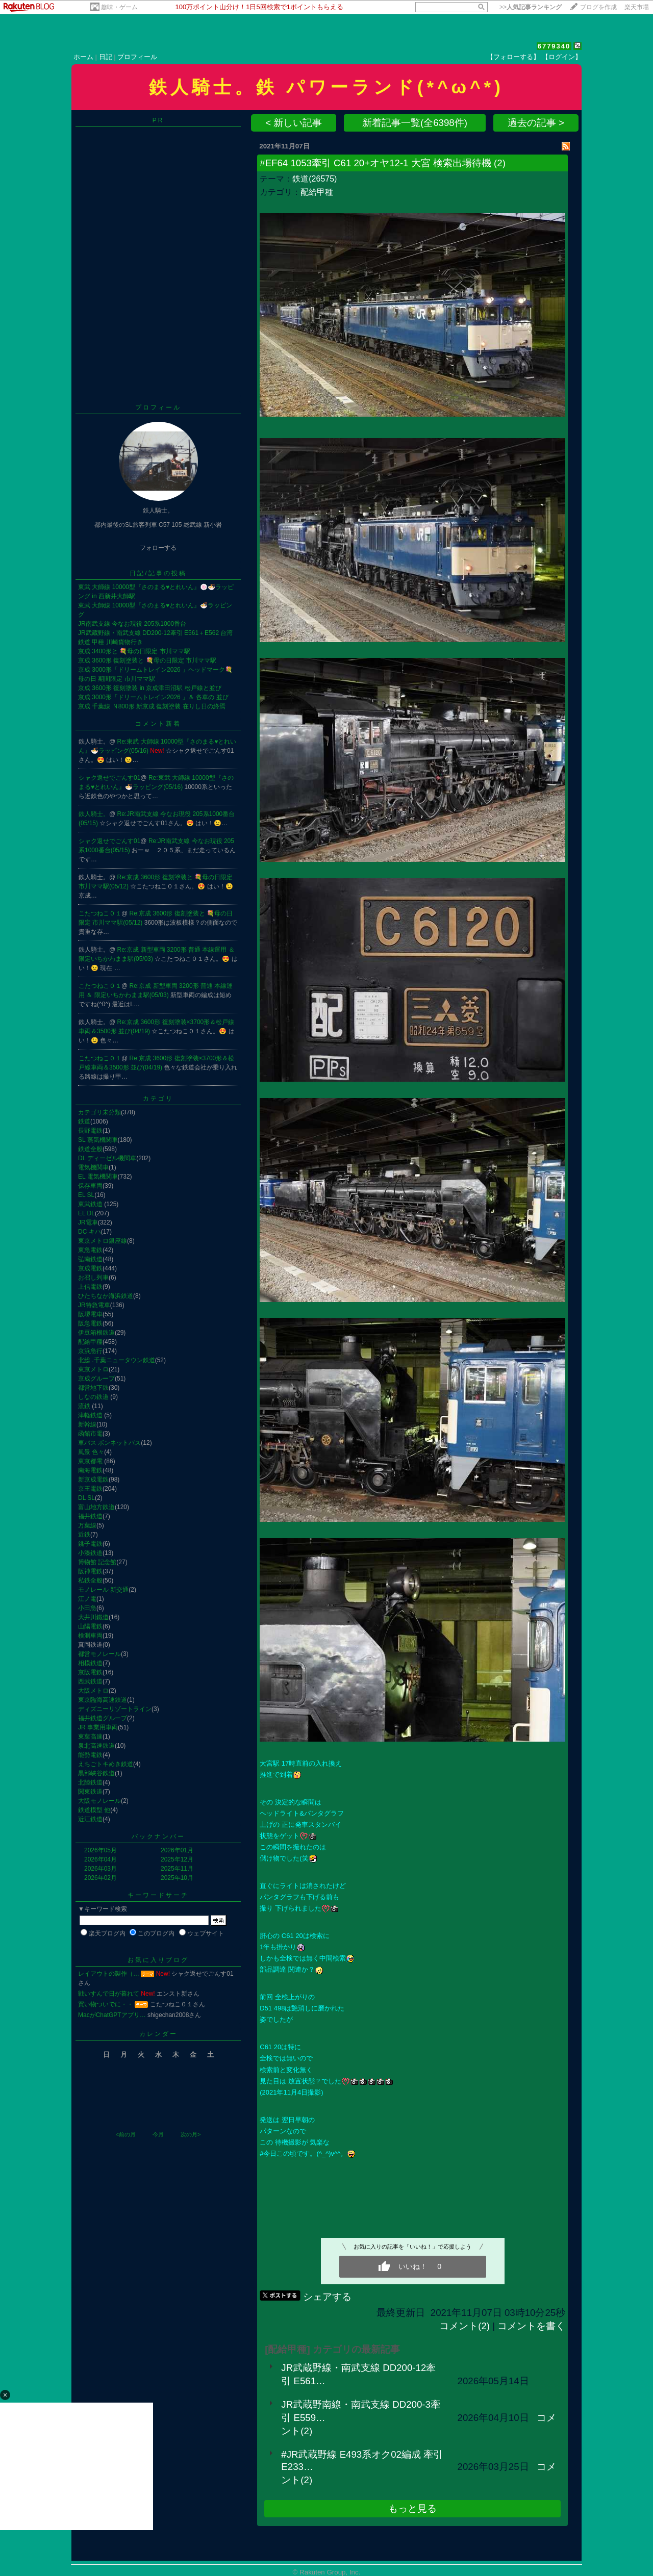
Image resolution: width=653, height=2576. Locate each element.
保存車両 (90, 1185)
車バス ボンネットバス (109, 1442)
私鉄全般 (90, 1580)
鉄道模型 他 (94, 1810)
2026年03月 (100, 1868)
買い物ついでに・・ (105, 2004)
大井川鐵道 (93, 1617)
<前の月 (125, 2134)
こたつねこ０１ (100, 913)
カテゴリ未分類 (99, 1112)
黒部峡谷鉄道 (96, 1773)
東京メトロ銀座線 (102, 1240)
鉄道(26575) (314, 178)
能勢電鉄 (90, 1754)
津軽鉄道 (91, 1415)
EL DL (86, 1213)
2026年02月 (100, 1877)
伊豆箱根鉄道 (96, 1332)
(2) (500, 163)
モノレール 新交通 (103, 1589)
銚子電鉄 (90, 1543)
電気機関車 (93, 1167)
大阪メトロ (93, 1690)
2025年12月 (177, 1859)
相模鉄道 (90, 1663)
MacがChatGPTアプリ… (112, 2015)
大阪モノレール (99, 1800)
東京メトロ (93, 1369)
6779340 (554, 46)
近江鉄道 (90, 1819)
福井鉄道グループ (102, 1718)
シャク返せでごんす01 (109, 777)
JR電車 (88, 1222)
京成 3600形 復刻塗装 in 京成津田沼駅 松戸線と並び (149, 688)
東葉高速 (90, 1736)
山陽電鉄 (90, 1626)
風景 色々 (91, 1452)
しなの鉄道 (94, 1396)
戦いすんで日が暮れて (108, 1993)
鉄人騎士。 (94, 814)
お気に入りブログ (158, 1959)
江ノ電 (87, 1598)
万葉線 (87, 1525)
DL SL (86, 1497)
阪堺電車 (90, 1314)
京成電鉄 (90, 1268)
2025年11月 (177, 1868)
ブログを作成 (598, 7)
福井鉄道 (90, 1516)
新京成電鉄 (93, 1479)
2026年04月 (100, 1859)
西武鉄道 (90, 1681)
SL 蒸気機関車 (98, 1139)
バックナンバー (158, 1836)
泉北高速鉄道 (96, 1745)
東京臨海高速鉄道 (102, 1699)
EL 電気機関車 (98, 1176)
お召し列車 (93, 1277)
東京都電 (91, 1461)
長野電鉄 (90, 1130)
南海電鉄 (90, 1470)
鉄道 (84, 1121)
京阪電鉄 (90, 1672)
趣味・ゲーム (119, 7)
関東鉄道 (90, 1791)
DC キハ (89, 1231)
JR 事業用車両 (98, 1727)
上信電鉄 (90, 1286)
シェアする (327, 2296)
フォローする (158, 547)
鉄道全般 (90, 1149)
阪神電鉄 (90, 1571)
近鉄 (84, 1534)
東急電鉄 (90, 1250)
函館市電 (90, 1433)
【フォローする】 (513, 57)
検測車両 (90, 1635)
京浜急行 (90, 1351)
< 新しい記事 (293, 122)
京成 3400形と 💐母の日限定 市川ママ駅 (134, 651)
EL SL (86, 1194)
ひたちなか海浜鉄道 (105, 1295)
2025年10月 (177, 1877)
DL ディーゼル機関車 (107, 1158)
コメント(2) (464, 2325)
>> (530, 7)
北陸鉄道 (90, 1782)
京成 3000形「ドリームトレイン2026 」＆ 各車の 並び (153, 697)
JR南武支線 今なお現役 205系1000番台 (132, 623)
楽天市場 (636, 7)
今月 (158, 2134)
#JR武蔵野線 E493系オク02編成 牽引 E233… (362, 2460)
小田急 (87, 1608)
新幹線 (87, 1424)
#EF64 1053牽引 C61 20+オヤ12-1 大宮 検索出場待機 (375, 163)
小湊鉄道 (90, 1553)
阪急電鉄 (90, 1323)
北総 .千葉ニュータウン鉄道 (116, 1360)
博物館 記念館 (97, 1562)
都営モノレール (99, 1653)
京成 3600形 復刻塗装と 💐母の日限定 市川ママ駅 (147, 660)
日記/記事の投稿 (158, 573)
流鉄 (85, 1406)
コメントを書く (531, 2325)
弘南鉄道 (90, 1259)
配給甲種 (90, 1341)
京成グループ (96, 1378)
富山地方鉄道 (96, 1507)
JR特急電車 (94, 1305)
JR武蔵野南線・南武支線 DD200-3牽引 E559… (360, 2411)
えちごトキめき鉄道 (105, 1764)
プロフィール (137, 57)
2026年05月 (100, 1850)
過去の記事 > (536, 122)
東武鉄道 (91, 1204)
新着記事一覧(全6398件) (414, 122)
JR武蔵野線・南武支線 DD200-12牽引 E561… (358, 2374)
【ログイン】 (562, 57)
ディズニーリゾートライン (115, 1709)
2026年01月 (177, 1850)
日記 (105, 57)
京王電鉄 (90, 1488)
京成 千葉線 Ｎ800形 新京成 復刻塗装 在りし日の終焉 (151, 706)
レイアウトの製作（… (108, 1973)
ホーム (83, 57)
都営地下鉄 (93, 1387)
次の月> (190, 2134)
